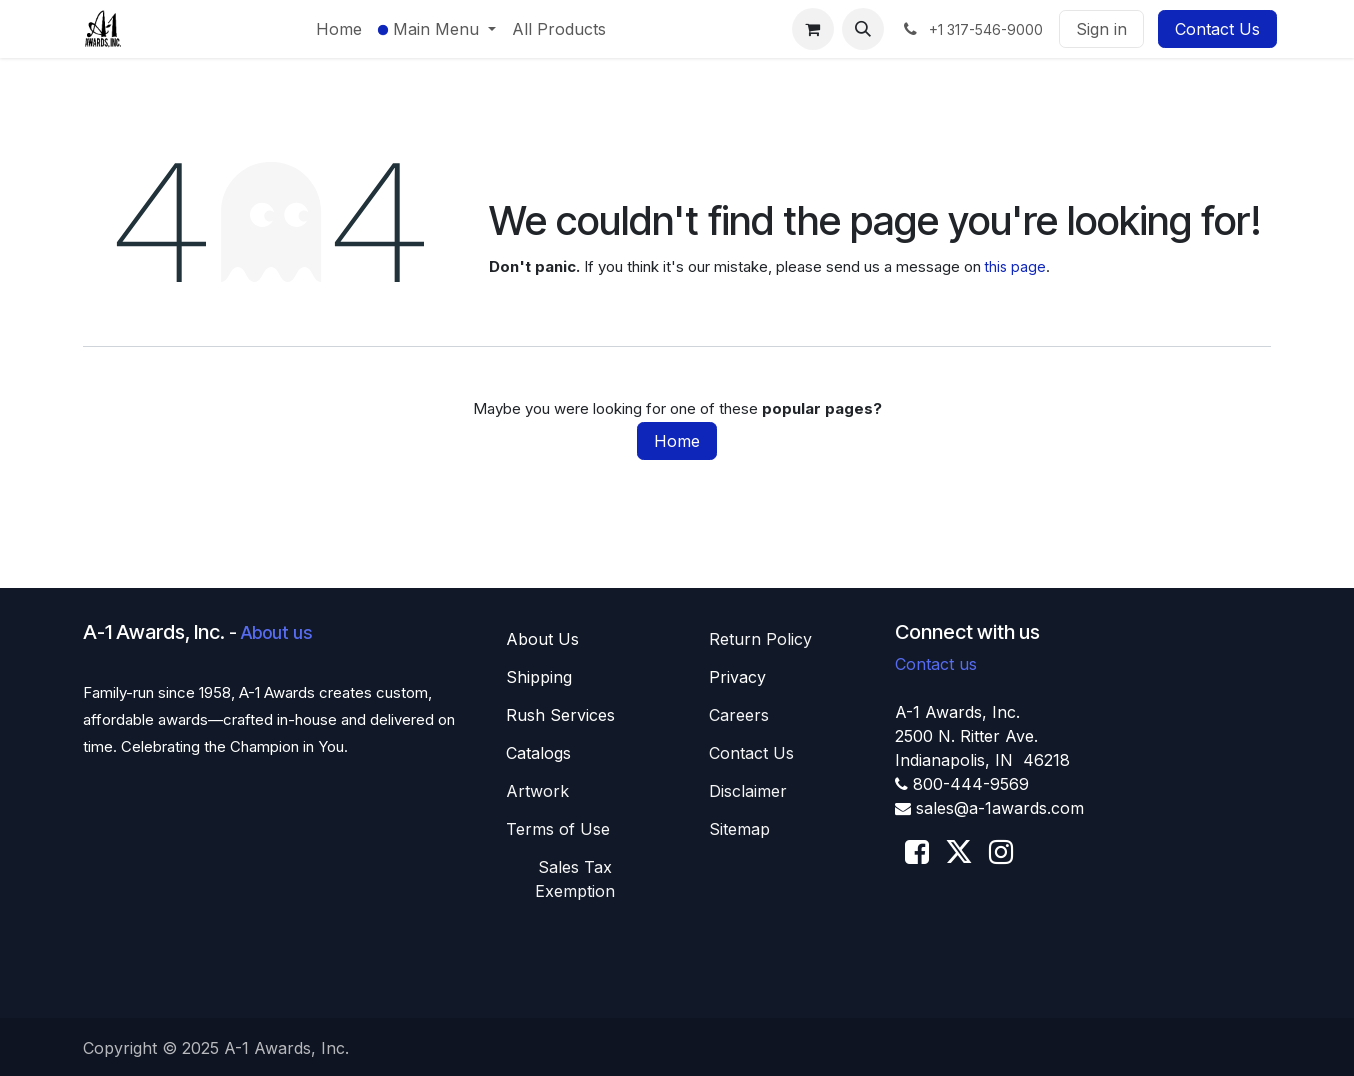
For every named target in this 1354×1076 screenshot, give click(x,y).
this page (1015, 266)
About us (276, 632)
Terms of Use (558, 829)
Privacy (737, 677)
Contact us (936, 664)
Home (677, 441)
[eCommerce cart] (813, 29)
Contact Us (1217, 29)
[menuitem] (339, 29)
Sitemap (739, 829)
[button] (863, 29)
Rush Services (560, 715)
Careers (739, 715)
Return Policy (760, 639)
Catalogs (538, 753)
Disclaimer (748, 791)
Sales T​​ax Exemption (575, 879)
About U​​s (542, 639)
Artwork (537, 791)
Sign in (1101, 29)
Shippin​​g (539, 677)
